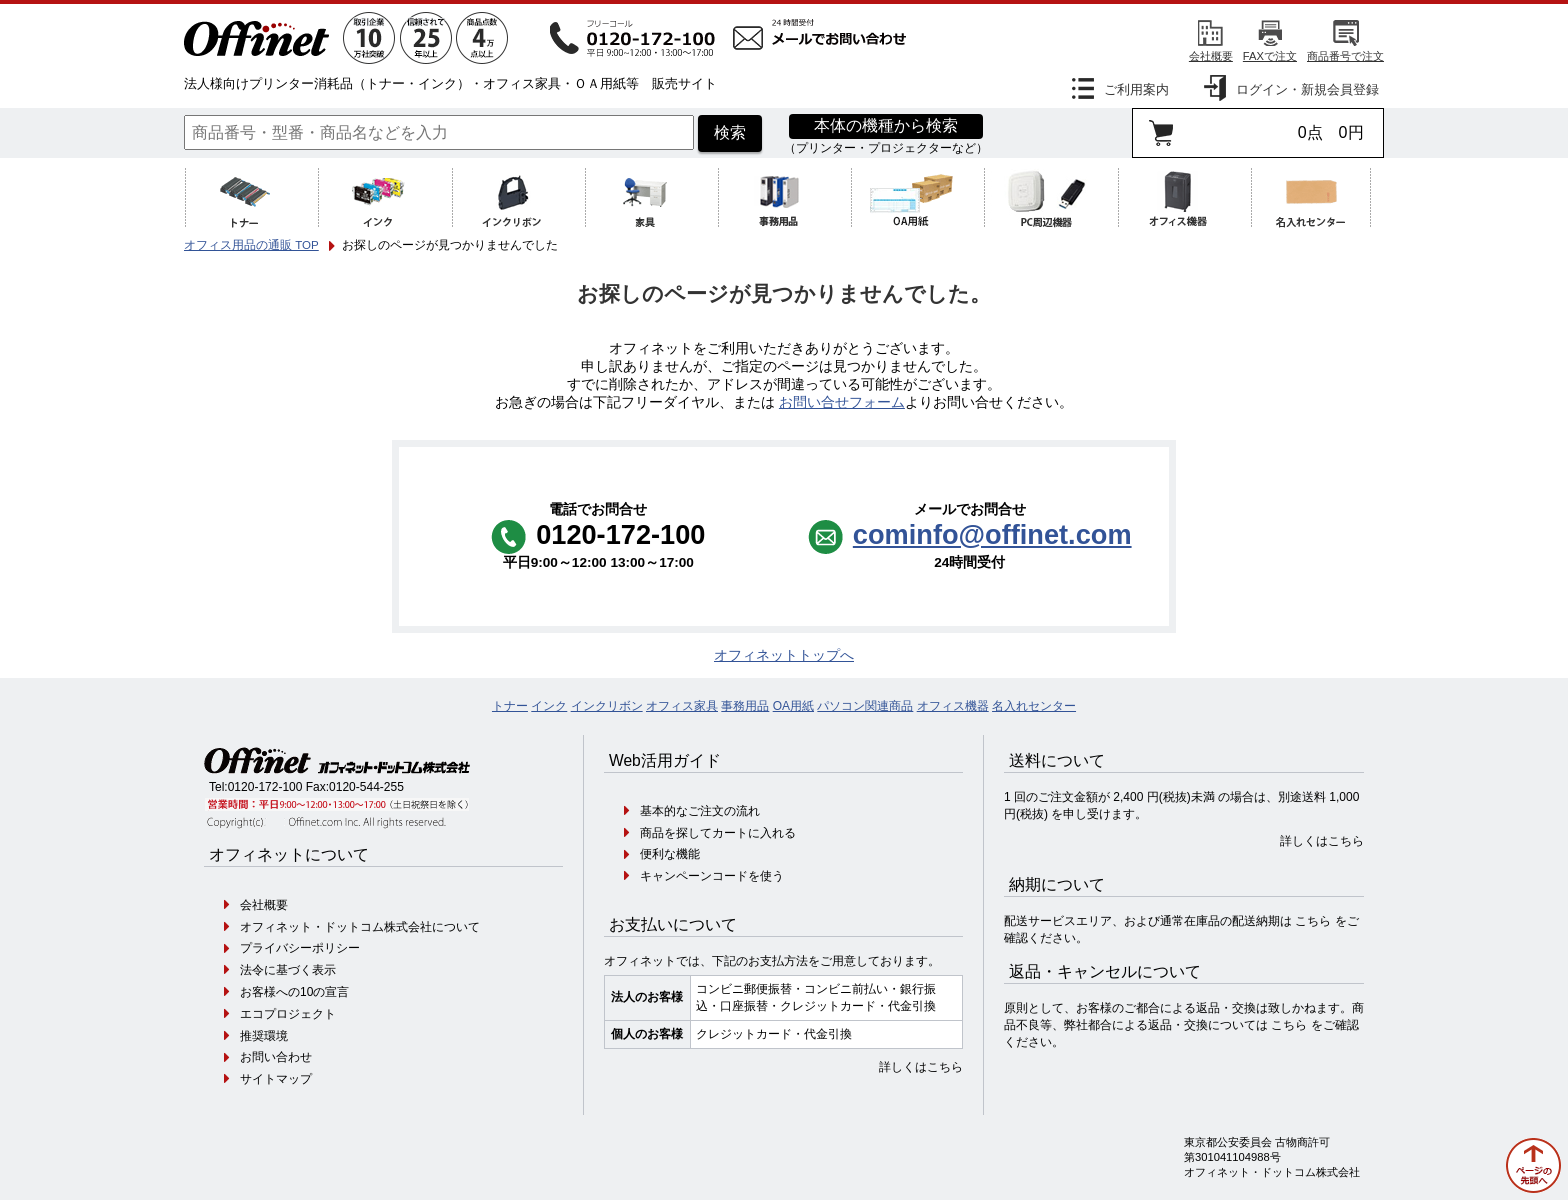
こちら (1313, 921)
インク (549, 706)
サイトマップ (276, 1079)
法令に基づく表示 (288, 970)
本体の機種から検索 (886, 125)
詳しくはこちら (921, 1067)
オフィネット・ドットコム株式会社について (360, 927)
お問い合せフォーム (842, 402)
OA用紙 (793, 706)
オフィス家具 (682, 706)
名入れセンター (1034, 706)
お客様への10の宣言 (294, 992)
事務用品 (745, 706)
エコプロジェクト (288, 1014)
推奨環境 (264, 1036)
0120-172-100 (265, 787)
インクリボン (607, 706)
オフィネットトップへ (784, 655)
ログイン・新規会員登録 (1307, 89)
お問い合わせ (276, 1057)
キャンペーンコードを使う (712, 876)
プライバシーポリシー (300, 948)
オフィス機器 (953, 706)
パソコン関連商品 (865, 706)
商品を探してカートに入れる (718, 833)
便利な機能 (670, 854)
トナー (510, 706)
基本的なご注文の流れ (700, 811)
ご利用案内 (1136, 89)
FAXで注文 (1270, 56)
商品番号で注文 (1345, 56)
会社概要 (1211, 56)
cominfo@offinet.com (992, 534)
